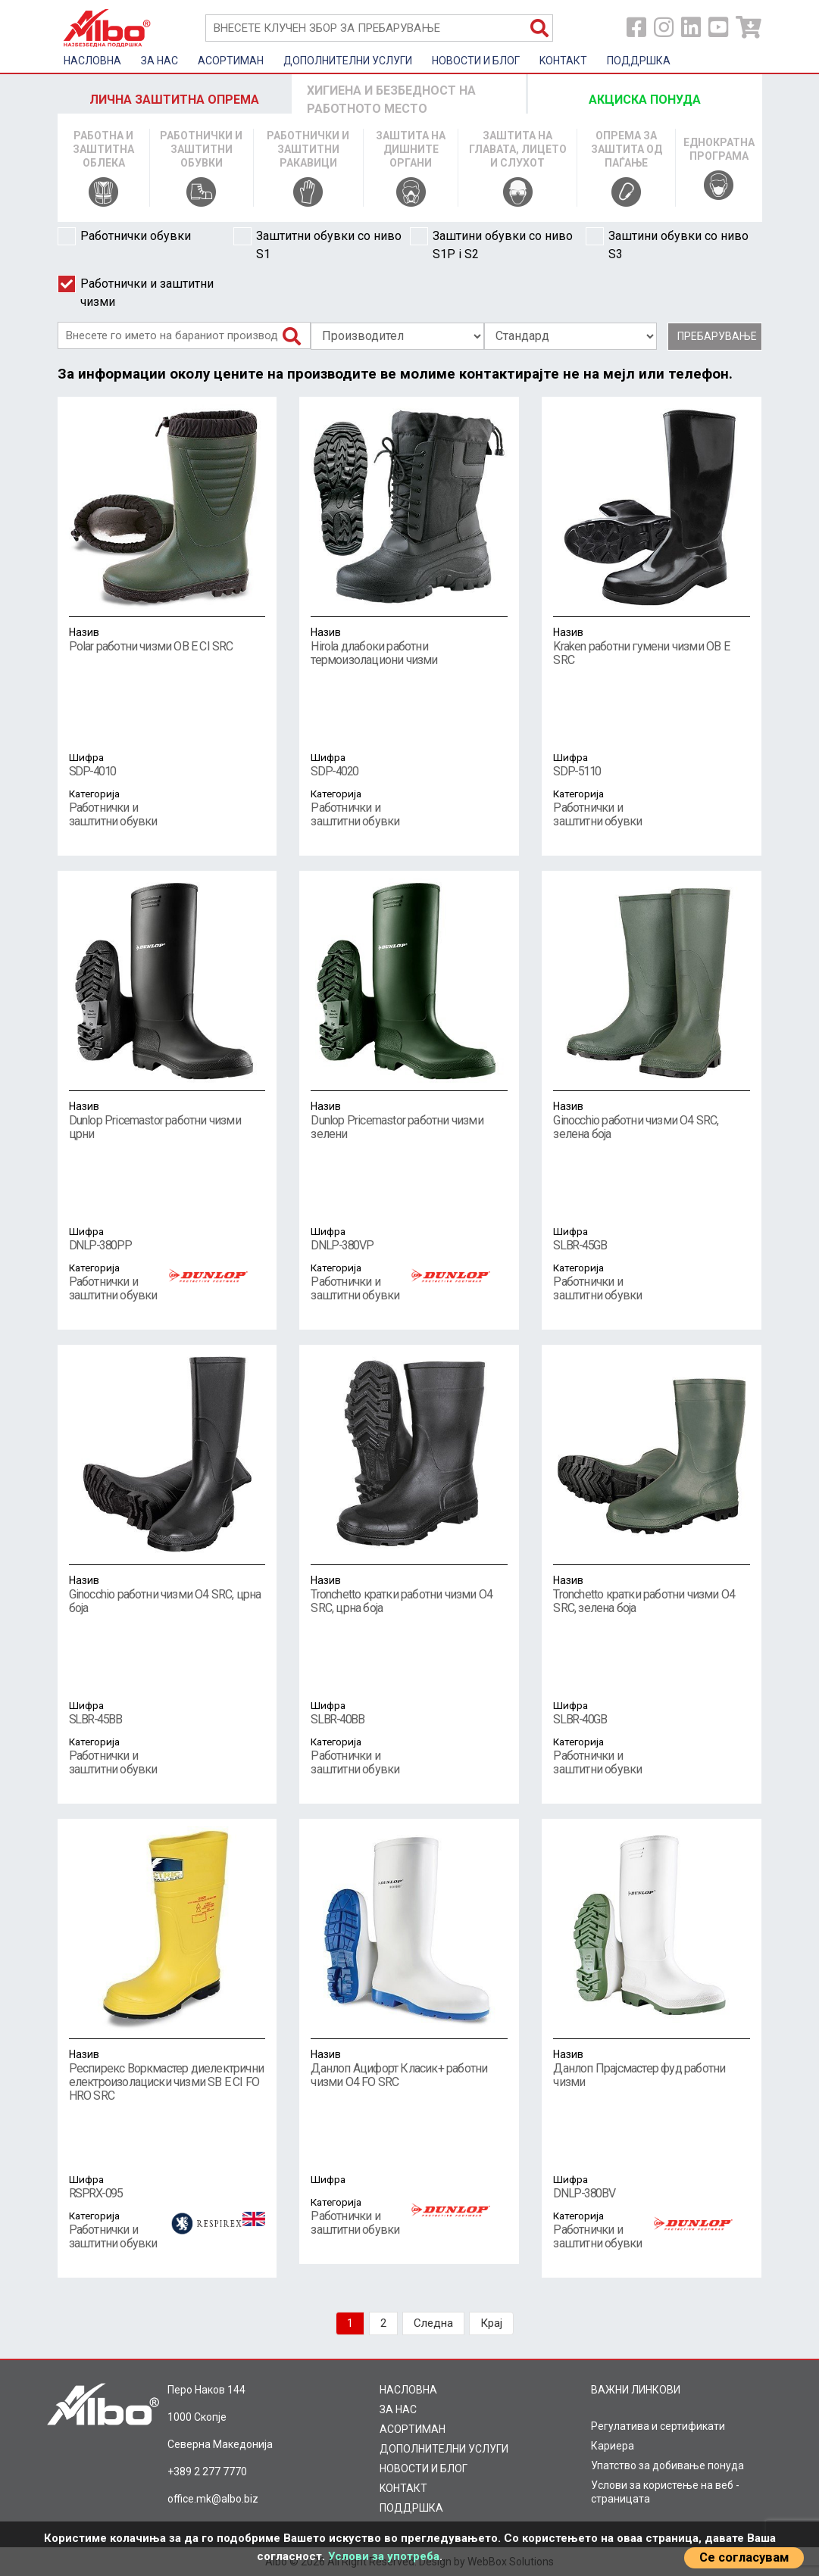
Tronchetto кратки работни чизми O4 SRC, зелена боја (651, 1594)
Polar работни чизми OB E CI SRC (167, 639)
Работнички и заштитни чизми (136, 292)
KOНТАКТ (563, 61)
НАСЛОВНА (92, 61)
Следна (433, 2323)
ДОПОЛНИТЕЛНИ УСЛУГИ (347, 61)
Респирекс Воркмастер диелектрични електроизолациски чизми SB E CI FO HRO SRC (167, 2075)
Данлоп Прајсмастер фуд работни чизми (651, 2068)
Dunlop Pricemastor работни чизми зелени (409, 1120)
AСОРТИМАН (231, 61)
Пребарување (717, 336)
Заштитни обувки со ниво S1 (317, 244)
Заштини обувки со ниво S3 (667, 244)
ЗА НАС (159, 61)
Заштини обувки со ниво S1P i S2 (491, 244)
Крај (491, 2323)
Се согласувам (744, 2557)
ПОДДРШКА (639, 61)
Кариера (612, 2446)
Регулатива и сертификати (658, 2426)
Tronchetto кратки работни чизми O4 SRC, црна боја (409, 1594)
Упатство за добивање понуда (667, 2465)
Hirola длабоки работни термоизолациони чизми (409, 646)
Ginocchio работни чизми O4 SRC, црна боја (167, 1594)
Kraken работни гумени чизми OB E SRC (651, 646)
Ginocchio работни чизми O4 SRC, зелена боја (651, 1120)
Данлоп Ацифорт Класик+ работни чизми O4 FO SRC (409, 2068)
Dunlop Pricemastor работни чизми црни (167, 1120)
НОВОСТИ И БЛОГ (476, 61)
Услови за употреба (383, 2556)
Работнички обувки (124, 236)
